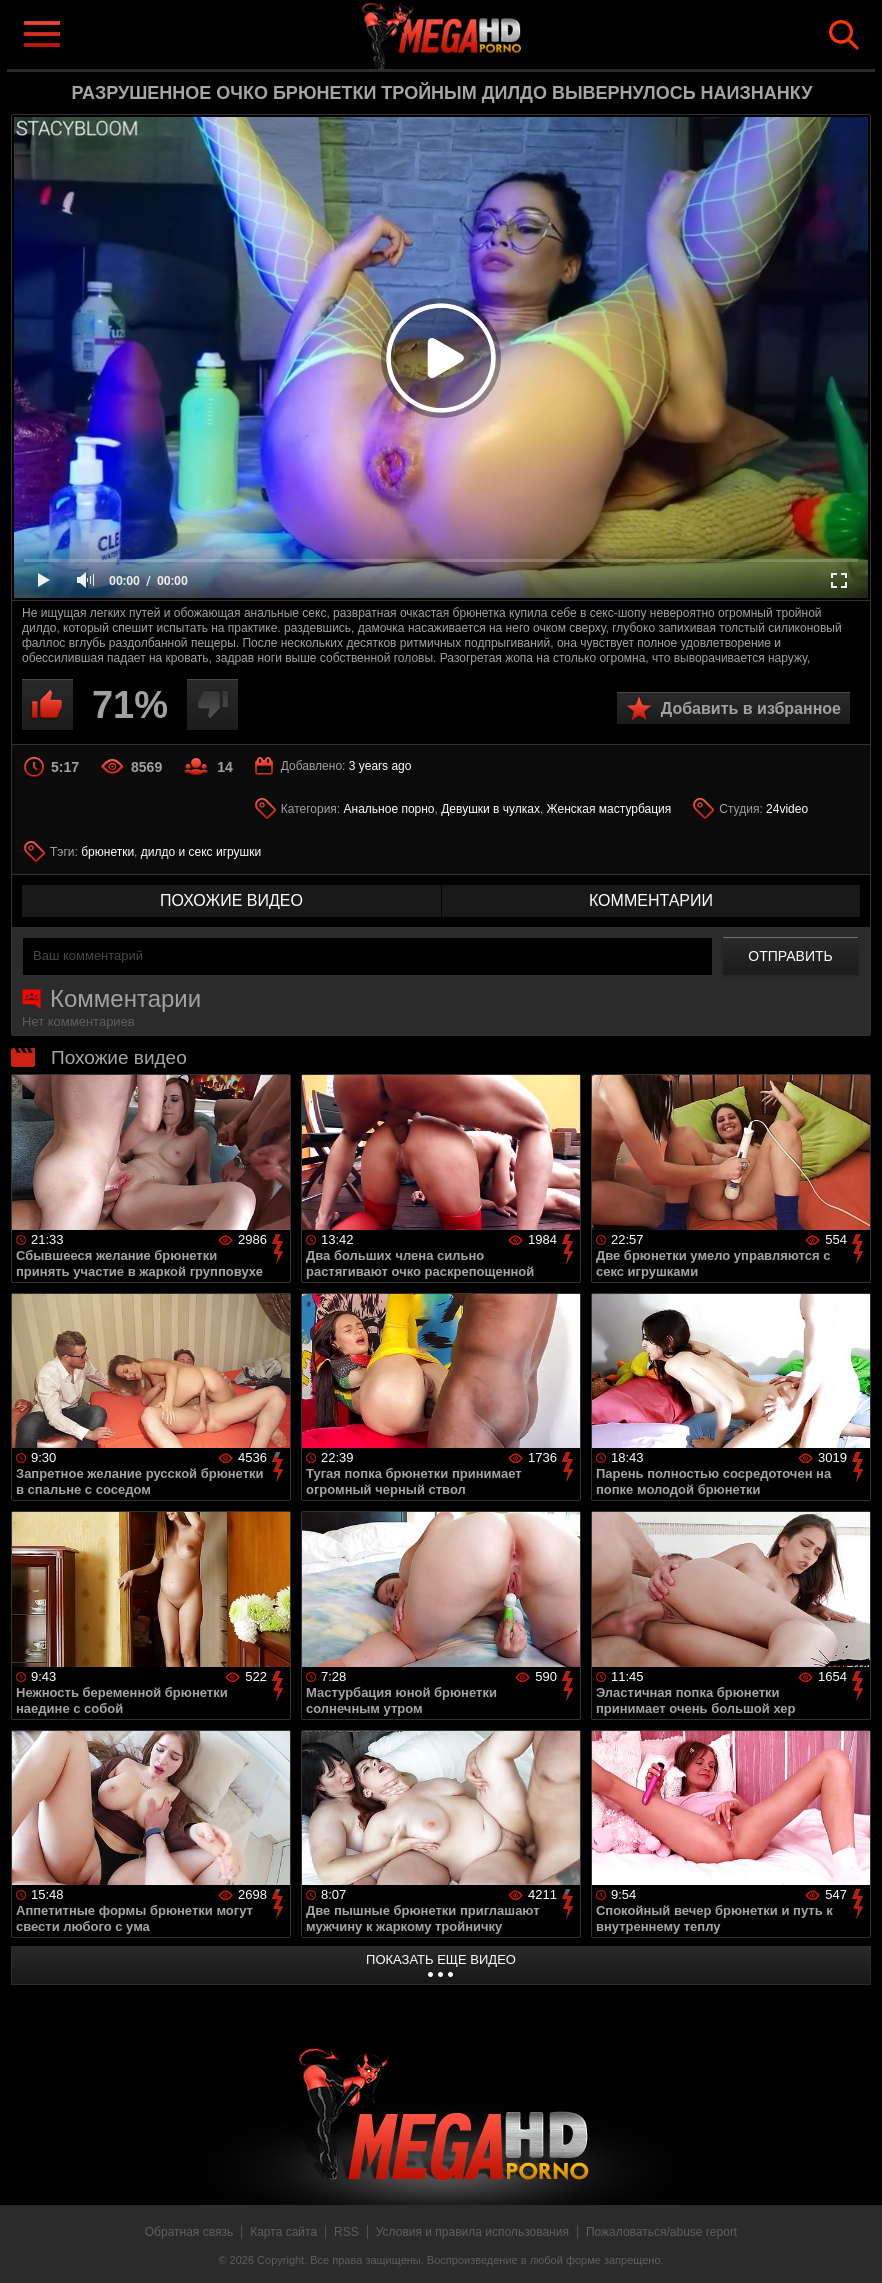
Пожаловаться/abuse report (661, 2232)
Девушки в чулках (490, 809)
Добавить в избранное (751, 708)
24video (787, 809)
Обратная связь (189, 2232)
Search (844, 35)
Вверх (852, 2246)
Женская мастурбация (609, 809)
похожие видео (231, 900)
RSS (346, 2232)
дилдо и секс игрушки (201, 852)
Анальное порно (389, 809)
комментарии (651, 900)
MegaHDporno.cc (473, 33)
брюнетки (107, 852)
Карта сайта (283, 2232)
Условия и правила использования (472, 2232)
